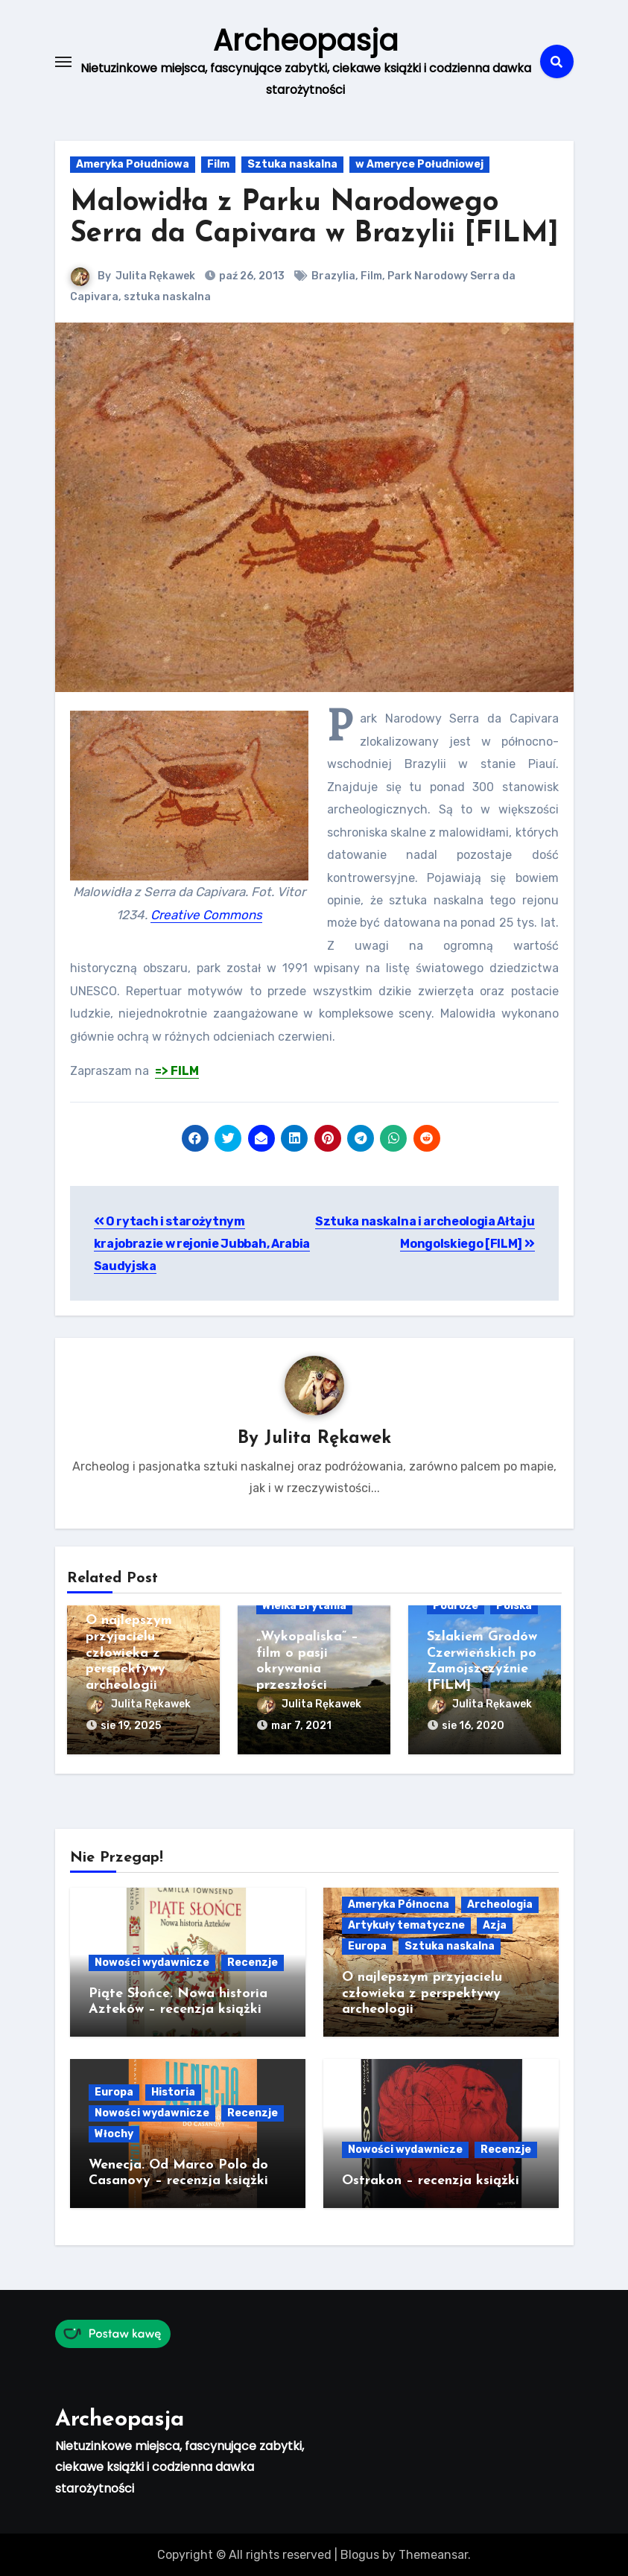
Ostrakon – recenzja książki (430, 2180)
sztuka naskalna (167, 297)
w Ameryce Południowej (419, 164)
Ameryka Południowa (132, 164)
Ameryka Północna (398, 1903)
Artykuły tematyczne (406, 1923)
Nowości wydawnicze (152, 1961)
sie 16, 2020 (473, 1725)
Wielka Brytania (304, 1605)
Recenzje (252, 1961)
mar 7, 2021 (301, 1725)
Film (218, 164)
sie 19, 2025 (131, 1725)
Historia (173, 2090)
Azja (495, 1923)
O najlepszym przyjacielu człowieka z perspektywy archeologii (129, 1653)
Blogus (359, 2553)
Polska (514, 1605)
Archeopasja (305, 40)
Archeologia (500, 1903)
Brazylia (334, 276)
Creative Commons (206, 914)
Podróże (455, 1605)
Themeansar (433, 2553)
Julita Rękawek (156, 276)
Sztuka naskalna (292, 164)
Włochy (114, 2132)
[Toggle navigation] (63, 61)
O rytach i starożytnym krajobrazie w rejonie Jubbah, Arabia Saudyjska (202, 1243)
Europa (367, 1944)
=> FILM (177, 1071)
